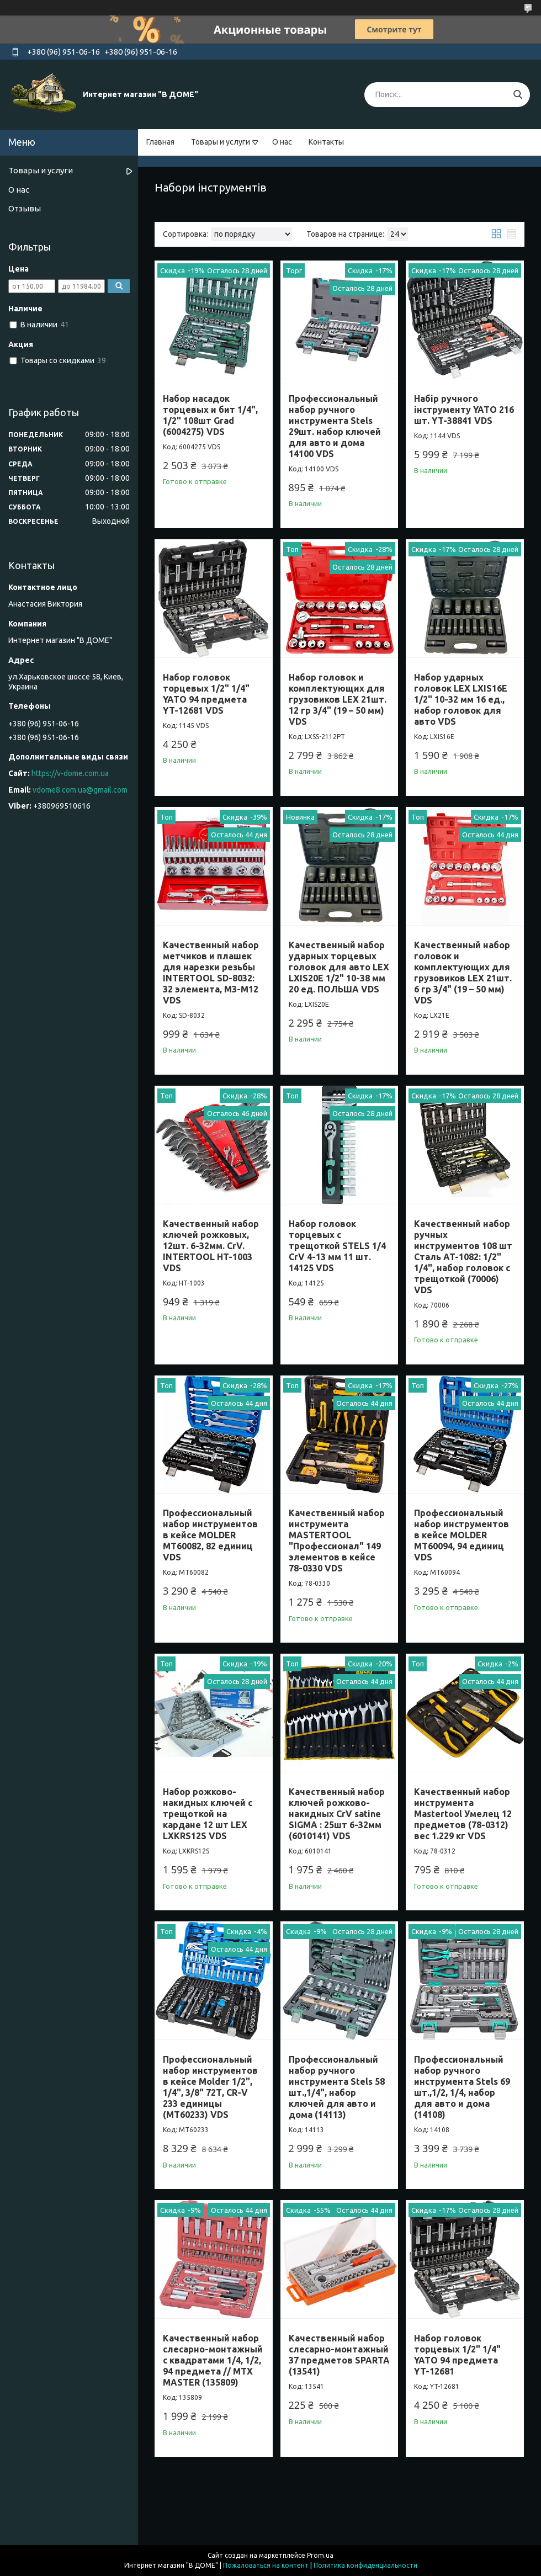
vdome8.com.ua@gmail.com (80, 789)
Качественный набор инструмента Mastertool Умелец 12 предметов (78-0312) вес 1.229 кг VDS (463, 1814)
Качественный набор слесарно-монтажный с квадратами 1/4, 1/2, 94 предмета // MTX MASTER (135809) (213, 2360)
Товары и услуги (220, 141)
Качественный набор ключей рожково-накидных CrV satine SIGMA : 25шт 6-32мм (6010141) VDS (337, 1814)
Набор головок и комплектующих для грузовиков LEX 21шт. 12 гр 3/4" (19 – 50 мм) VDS (337, 699)
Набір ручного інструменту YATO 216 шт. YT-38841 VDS (464, 410)
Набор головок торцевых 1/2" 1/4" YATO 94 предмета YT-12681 (457, 2354)
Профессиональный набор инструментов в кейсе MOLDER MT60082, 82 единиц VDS (210, 1535)
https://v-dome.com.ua (70, 773)
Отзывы (24, 208)
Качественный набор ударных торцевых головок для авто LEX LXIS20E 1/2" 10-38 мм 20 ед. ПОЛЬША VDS (339, 967)
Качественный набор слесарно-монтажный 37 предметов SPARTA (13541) (339, 2354)
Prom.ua (320, 2555)
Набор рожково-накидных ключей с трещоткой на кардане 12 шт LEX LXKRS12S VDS (207, 1814)
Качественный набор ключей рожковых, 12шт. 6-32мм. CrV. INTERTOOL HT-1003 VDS (211, 1246)
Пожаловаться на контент (266, 2565)
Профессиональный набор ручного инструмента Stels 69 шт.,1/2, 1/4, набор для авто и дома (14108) (462, 2087)
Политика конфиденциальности (365, 2565)
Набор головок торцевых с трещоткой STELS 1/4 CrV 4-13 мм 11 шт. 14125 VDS (337, 1246)
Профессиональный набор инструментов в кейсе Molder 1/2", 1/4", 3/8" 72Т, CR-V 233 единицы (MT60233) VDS (210, 2087)
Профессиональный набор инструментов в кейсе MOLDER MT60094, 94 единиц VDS (461, 1535)
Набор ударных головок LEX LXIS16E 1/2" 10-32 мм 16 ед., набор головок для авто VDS (460, 699)
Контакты (326, 141)
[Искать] (517, 94)
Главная (160, 141)
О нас (282, 141)
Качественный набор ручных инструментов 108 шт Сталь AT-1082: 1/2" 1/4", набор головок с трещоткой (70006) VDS (463, 1257)
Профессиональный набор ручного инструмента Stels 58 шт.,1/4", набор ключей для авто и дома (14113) (337, 2087)
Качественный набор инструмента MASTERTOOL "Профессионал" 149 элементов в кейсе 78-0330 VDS (337, 1540)
